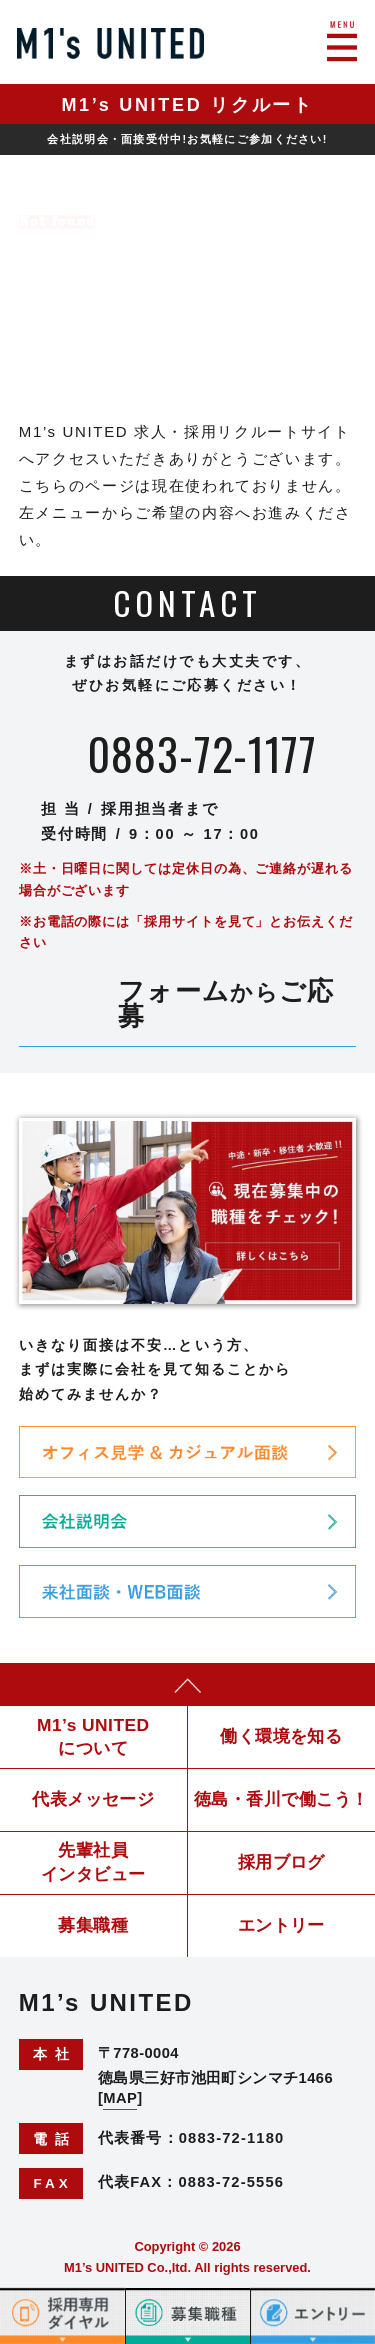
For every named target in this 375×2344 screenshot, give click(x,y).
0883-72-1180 (232, 2138)
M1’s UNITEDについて (93, 1736)
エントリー (281, 1925)
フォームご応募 (226, 1004)
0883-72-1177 (201, 754)
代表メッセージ (93, 1799)
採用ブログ (281, 1862)
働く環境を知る (281, 1736)
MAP (120, 2098)
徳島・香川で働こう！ (281, 1799)
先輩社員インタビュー (93, 1861)
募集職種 (93, 1925)
